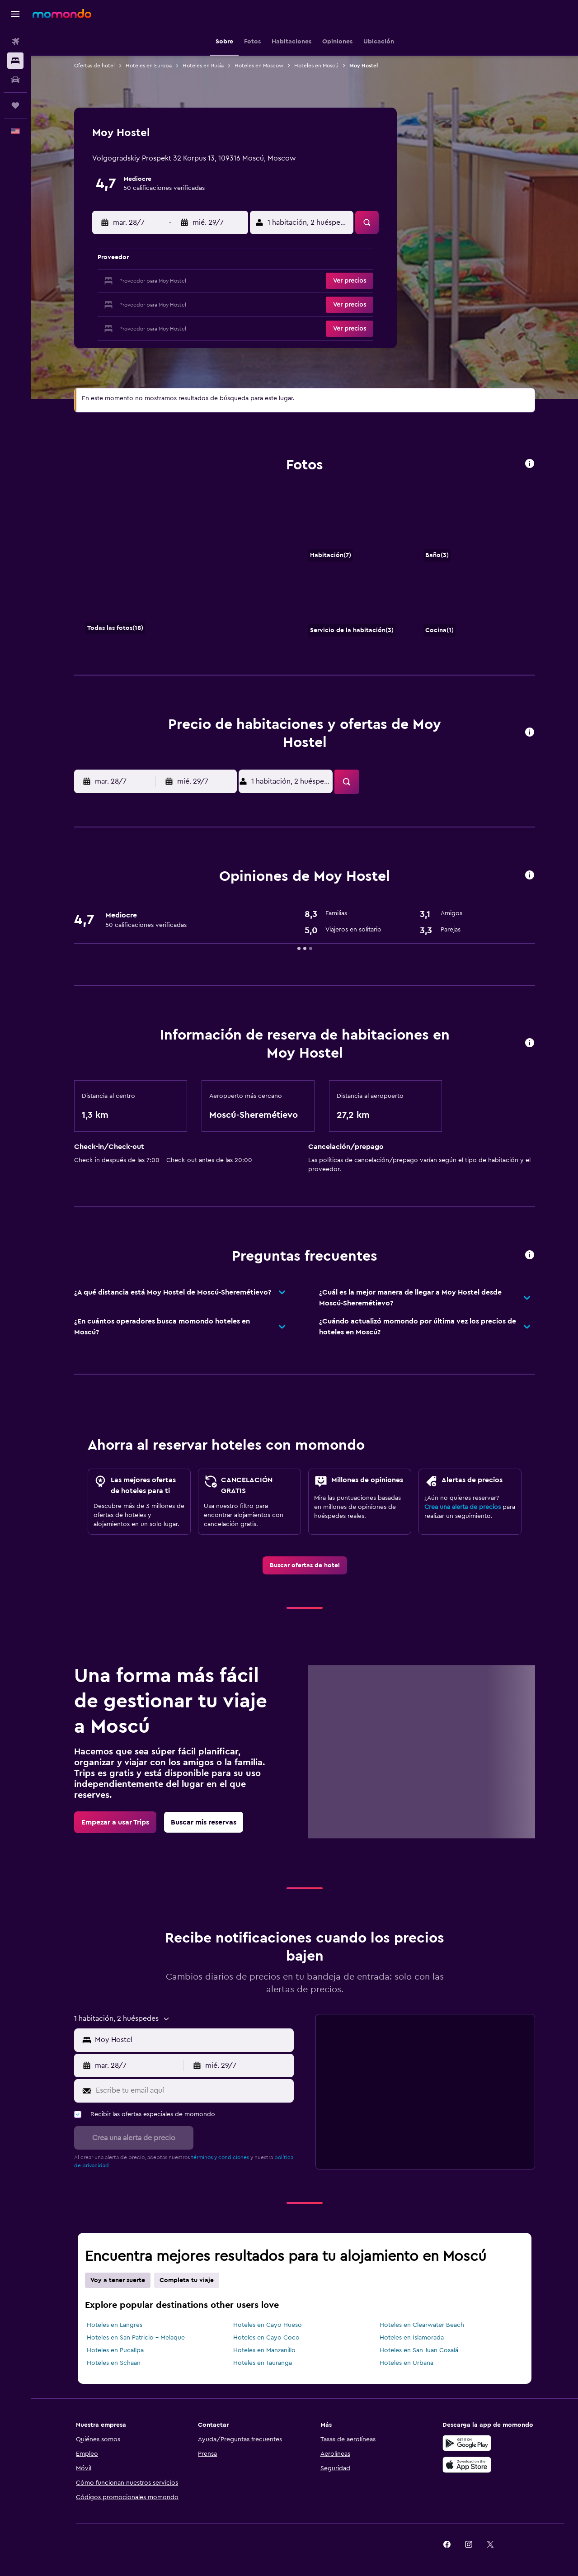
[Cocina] (474, 604)
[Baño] (474, 529)
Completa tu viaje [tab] (187, 2280)
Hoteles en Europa (149, 65)
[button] (15, 14)
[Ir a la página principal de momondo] (62, 13)
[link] (305, 1565)
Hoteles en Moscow (259, 65)
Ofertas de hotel (94, 65)
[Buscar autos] (15, 80)
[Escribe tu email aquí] (192, 2091)
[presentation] (529, 463)
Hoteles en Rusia (203, 65)
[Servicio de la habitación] (358, 604)
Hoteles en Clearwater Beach (422, 2325)
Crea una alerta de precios (462, 1507)
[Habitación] (185, 567)
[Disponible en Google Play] (466, 2443)
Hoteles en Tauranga (262, 2363)
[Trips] (15, 105)
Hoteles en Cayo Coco (266, 2338)
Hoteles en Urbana (406, 2363)
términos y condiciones (220, 2157)
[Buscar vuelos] (15, 42)
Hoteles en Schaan (114, 2363)
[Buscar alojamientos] (15, 61)
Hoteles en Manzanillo (264, 2350)
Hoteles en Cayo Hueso (267, 2325)
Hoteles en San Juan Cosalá (419, 2350)
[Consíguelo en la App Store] (466, 2465)
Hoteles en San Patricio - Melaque (136, 2338)
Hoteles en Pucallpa (115, 2350)
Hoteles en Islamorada (412, 2338)
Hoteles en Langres (114, 2325)
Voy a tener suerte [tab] (117, 2280)
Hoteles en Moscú (316, 65)
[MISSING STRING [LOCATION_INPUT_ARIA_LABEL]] (192, 2040)
